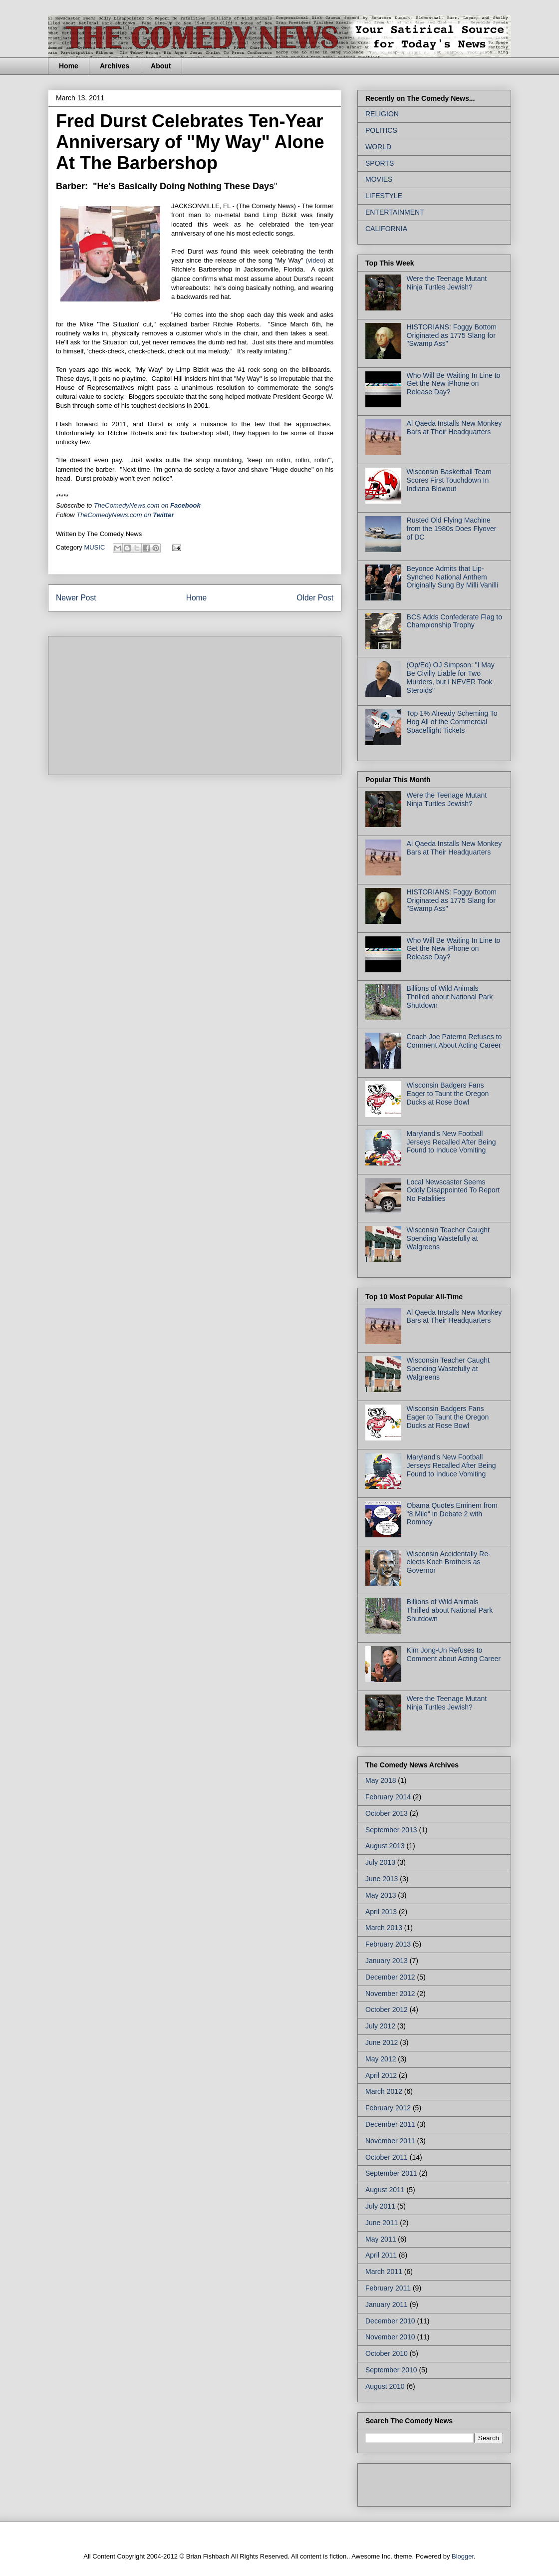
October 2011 (386, 2157)
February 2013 (388, 1944)
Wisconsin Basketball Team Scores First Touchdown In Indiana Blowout (449, 480)
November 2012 (390, 1994)
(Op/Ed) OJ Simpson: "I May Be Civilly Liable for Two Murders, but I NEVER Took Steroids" (451, 677)
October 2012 (386, 2009)
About (161, 66)
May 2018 (380, 1780)
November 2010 (390, 2337)
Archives (114, 66)
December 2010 (390, 2321)
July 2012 (380, 2026)
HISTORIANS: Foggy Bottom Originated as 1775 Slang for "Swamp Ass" (452, 335)
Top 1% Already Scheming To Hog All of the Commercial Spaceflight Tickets (452, 721)
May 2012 (380, 2059)
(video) (316, 260)
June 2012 (381, 2042)
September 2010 (391, 2370)
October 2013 (386, 1813)
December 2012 (390, 1977)
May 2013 (380, 1895)
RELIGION (382, 114)
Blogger (463, 2556)
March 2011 (383, 2272)
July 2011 (380, 2206)
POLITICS (381, 130)
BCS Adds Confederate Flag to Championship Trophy (454, 621)
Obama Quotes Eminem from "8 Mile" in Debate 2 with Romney (452, 1513)
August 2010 (385, 2386)
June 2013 (381, 1879)
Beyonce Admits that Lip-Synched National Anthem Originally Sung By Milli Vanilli (452, 577)
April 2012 (381, 2075)
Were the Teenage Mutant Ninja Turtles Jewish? (447, 283)
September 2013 (391, 1830)
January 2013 (386, 1961)
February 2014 (388, 1797)
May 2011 (380, 2239)
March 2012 (383, 2091)
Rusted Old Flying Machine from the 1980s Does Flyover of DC (452, 528)
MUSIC (94, 547)
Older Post (314, 597)
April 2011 (381, 2255)
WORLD (378, 147)
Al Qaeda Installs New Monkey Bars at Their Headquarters (454, 427)
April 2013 (381, 1912)
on (147, 505)
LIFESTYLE (383, 196)
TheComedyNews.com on (125, 515)
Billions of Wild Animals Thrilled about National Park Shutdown (450, 996)
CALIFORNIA (386, 229)
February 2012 (388, 2108)
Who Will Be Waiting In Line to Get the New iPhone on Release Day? (454, 383)
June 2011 (381, 2223)
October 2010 (386, 2353)
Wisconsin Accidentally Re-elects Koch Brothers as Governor (449, 1562)
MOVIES (378, 179)
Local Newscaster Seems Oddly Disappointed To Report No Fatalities (453, 1190)
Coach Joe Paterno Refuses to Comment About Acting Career (454, 1041)
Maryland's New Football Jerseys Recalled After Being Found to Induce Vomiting (451, 1142)
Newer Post (76, 597)
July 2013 (380, 1862)
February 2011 (388, 2288)
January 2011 (386, 2304)
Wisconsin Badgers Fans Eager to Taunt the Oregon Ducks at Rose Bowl (448, 1093)
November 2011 (390, 2141)
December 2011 (390, 2124)
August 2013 (385, 1846)
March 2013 (383, 1928)
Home (68, 66)
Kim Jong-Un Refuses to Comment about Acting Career (454, 1654)
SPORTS (379, 163)
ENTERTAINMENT (394, 212)
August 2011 (385, 2190)
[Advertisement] (131, 702)
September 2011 (391, 2173)
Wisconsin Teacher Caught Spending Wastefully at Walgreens (448, 1238)
